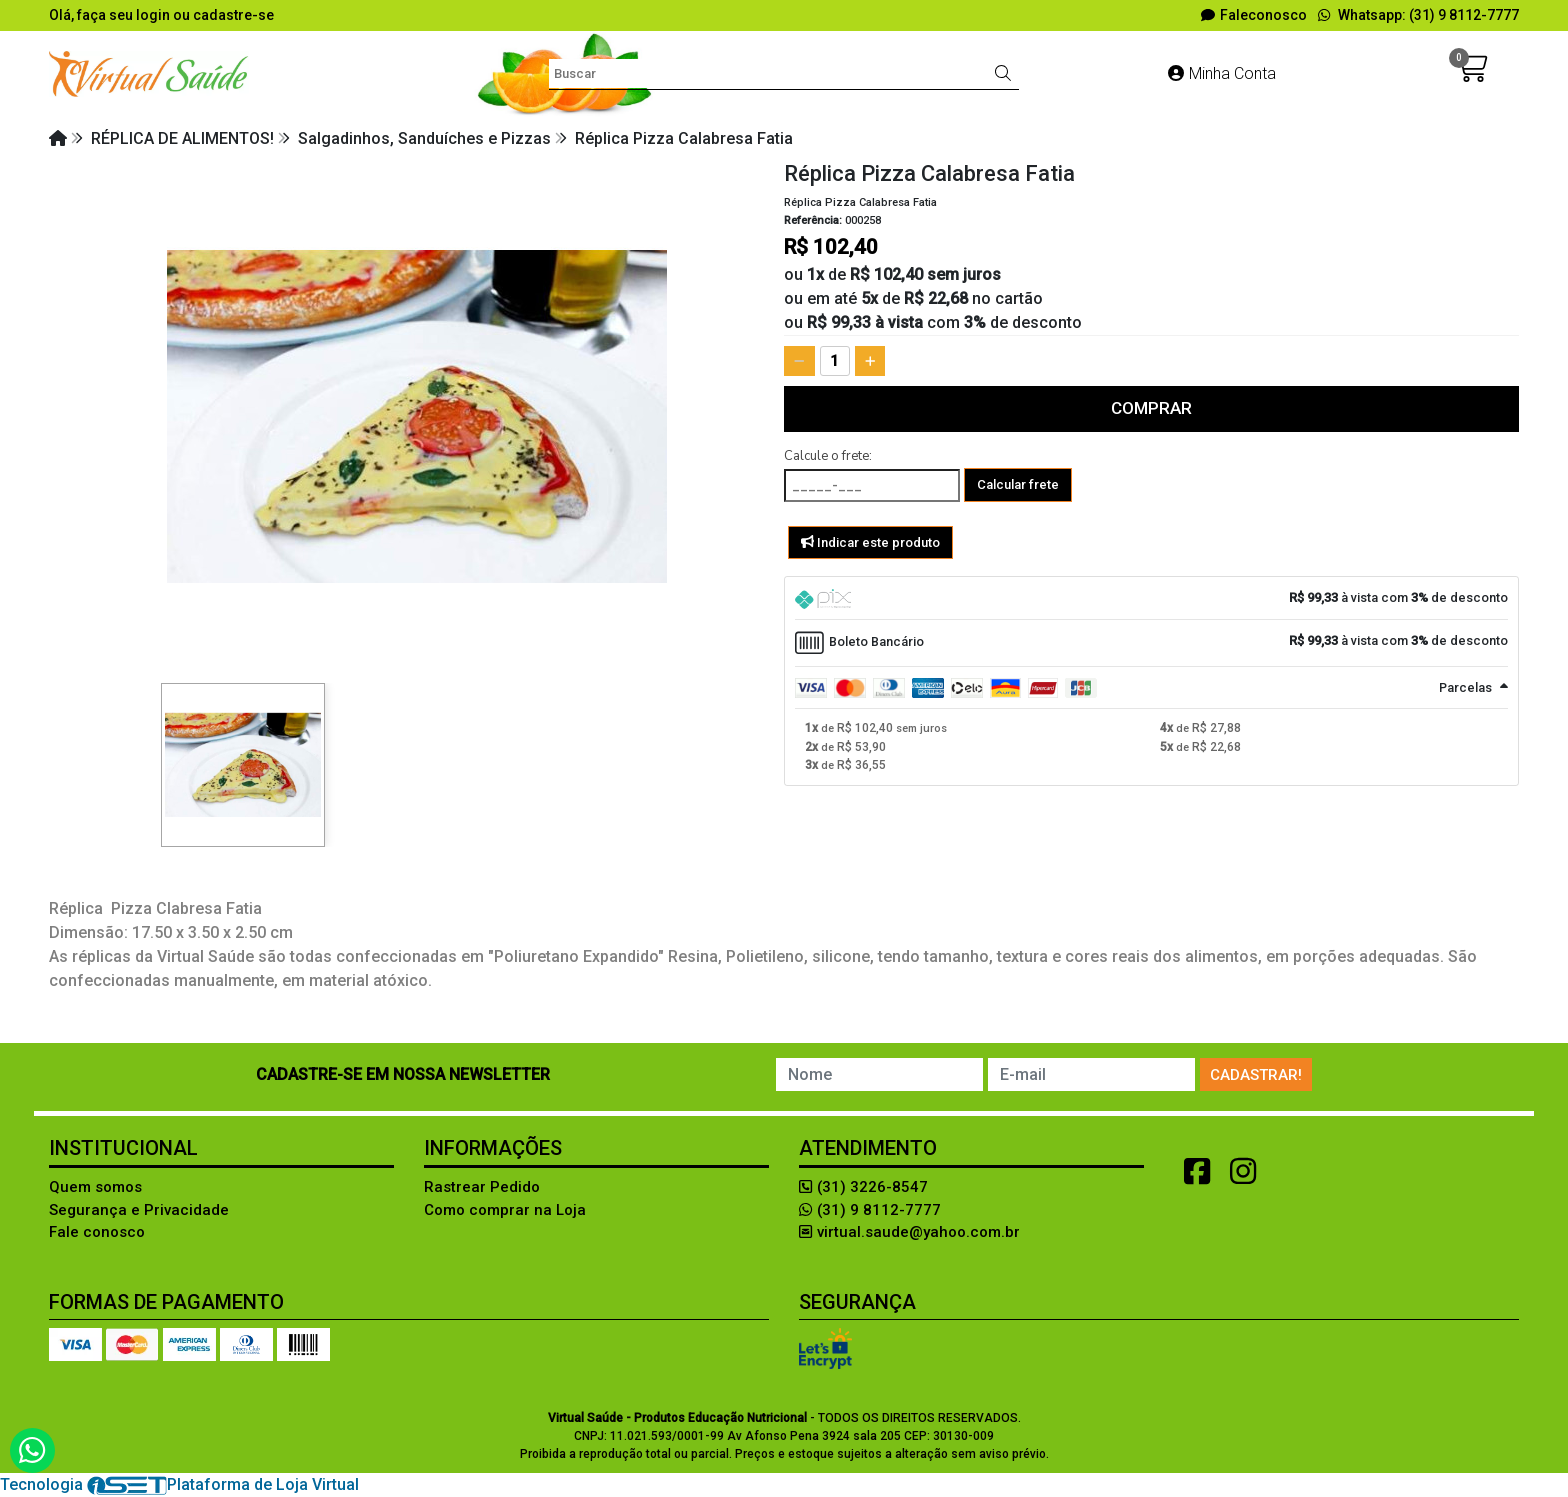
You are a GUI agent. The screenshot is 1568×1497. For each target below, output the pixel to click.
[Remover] (799, 361)
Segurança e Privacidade (139, 1210)
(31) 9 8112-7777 (870, 1210)
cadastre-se (233, 15)
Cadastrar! (1256, 1075)
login (154, 15)
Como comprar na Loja (505, 1210)
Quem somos (95, 1187)
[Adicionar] (870, 361)
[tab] (1151, 598)
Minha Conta (1222, 73)
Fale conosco (97, 1232)
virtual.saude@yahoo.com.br (909, 1232)
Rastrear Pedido (482, 1187)
